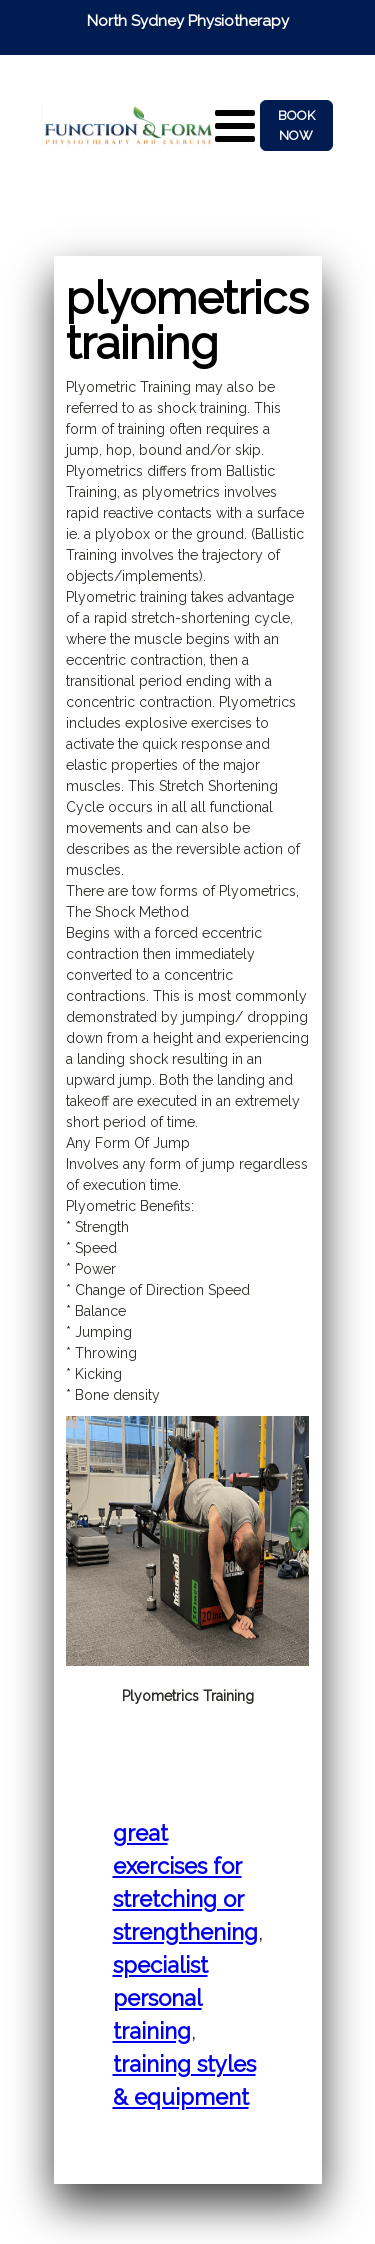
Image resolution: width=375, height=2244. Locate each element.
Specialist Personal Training (160, 1998)
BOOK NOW (296, 125)
